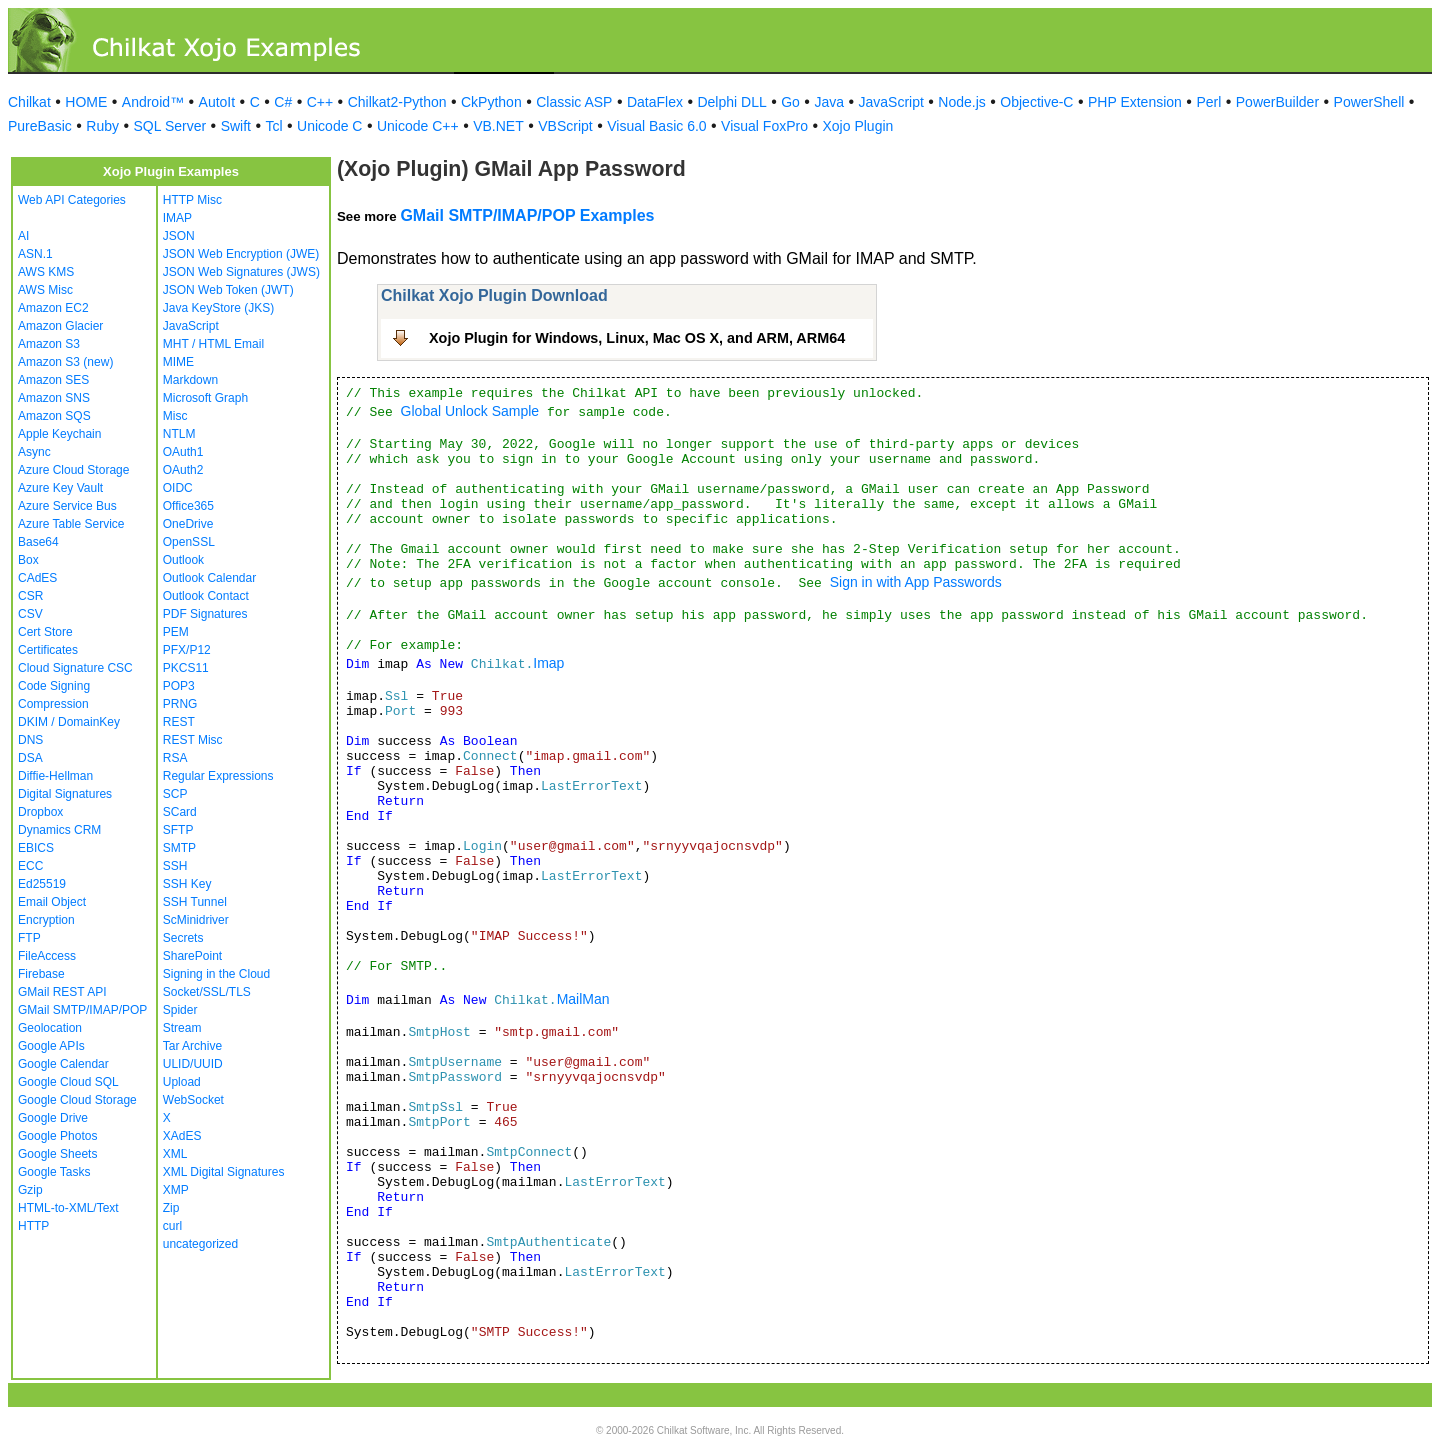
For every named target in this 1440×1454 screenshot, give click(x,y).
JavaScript (891, 102)
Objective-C (1036, 102)
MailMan (583, 999)
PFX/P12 (187, 650)
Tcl (273, 126)
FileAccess (47, 956)
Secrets (183, 938)
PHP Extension (1135, 102)
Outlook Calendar (209, 578)
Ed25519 (42, 884)
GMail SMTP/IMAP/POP (82, 1010)
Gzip (30, 1190)
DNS (30, 740)
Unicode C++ (418, 126)
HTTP (33, 1226)
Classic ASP (574, 102)
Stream (182, 1028)
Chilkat (29, 102)
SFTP (178, 830)
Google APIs (51, 1046)
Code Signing (54, 686)
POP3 (179, 686)
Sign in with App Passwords (916, 582)
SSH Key (187, 884)
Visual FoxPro (764, 126)
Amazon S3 (49, 344)
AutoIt (217, 102)
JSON (179, 236)
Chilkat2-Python (397, 102)
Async (34, 452)
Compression (53, 704)
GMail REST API (62, 992)
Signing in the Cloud (216, 974)
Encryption (46, 920)
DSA (30, 758)
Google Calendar (63, 1064)
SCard (180, 812)
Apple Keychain (59, 434)
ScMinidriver (196, 920)
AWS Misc (45, 290)
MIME (178, 362)
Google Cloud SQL (68, 1082)
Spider (180, 1010)
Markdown (190, 380)
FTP (29, 938)
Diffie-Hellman (55, 776)
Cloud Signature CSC (75, 668)
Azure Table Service (71, 524)
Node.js (961, 102)
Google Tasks (54, 1172)
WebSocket (193, 1100)
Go (790, 102)
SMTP (179, 848)
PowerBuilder (1277, 102)
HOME (86, 102)
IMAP (177, 218)
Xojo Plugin (858, 126)
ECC (30, 866)
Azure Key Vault (60, 488)
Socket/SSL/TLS (207, 992)
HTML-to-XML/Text (68, 1208)
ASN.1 (35, 254)
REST (179, 722)
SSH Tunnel (195, 902)
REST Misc (193, 740)
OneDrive (188, 524)
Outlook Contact (206, 596)
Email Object (52, 902)
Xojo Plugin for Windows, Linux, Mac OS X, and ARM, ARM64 (637, 338)
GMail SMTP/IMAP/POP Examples (527, 215)
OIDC (178, 488)
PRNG (180, 704)
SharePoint (192, 956)
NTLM (179, 434)
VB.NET (498, 126)
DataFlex (655, 102)
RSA (175, 758)
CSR (30, 596)
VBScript (565, 126)
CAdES (37, 578)
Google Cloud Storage (77, 1100)
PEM (176, 632)
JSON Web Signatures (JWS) (241, 272)
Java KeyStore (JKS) (218, 308)
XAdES (182, 1136)
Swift (236, 126)
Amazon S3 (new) (65, 362)
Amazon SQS (54, 416)
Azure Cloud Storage (73, 470)
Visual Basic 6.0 (656, 126)
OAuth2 (183, 470)
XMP (176, 1190)
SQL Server (170, 126)
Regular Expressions (218, 776)
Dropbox (40, 812)
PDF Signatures (205, 614)
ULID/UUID (193, 1064)
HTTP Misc (192, 200)
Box (28, 560)
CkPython (491, 102)
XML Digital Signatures (224, 1172)
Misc (175, 416)
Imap (548, 663)
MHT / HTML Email (213, 344)
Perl (1208, 102)
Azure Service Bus (67, 506)
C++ (320, 102)
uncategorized (200, 1244)
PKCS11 (186, 668)
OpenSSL (189, 542)
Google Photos (57, 1136)
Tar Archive (192, 1046)
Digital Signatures (65, 794)
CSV (30, 614)
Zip (171, 1208)
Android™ (153, 102)
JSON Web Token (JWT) (228, 290)
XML (175, 1154)
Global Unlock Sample (470, 411)
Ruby (102, 126)
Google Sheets (57, 1154)
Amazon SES (53, 380)
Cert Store (45, 632)
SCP (175, 794)
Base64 (38, 542)
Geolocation (50, 1028)
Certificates (48, 650)
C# (283, 102)
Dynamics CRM (59, 830)
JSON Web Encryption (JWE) (241, 254)
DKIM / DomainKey (69, 722)
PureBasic (40, 126)
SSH (175, 866)
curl (172, 1226)
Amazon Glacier (60, 326)
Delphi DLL (731, 102)
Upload (182, 1082)
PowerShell (1369, 102)
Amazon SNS (54, 398)
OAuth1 (183, 452)
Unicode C (329, 126)
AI (23, 236)
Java (829, 102)
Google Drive (53, 1118)
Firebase (41, 974)
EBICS (36, 848)
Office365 (188, 506)
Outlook (183, 560)
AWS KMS (46, 272)
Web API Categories (72, 200)
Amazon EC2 (53, 308)
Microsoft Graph (205, 398)
